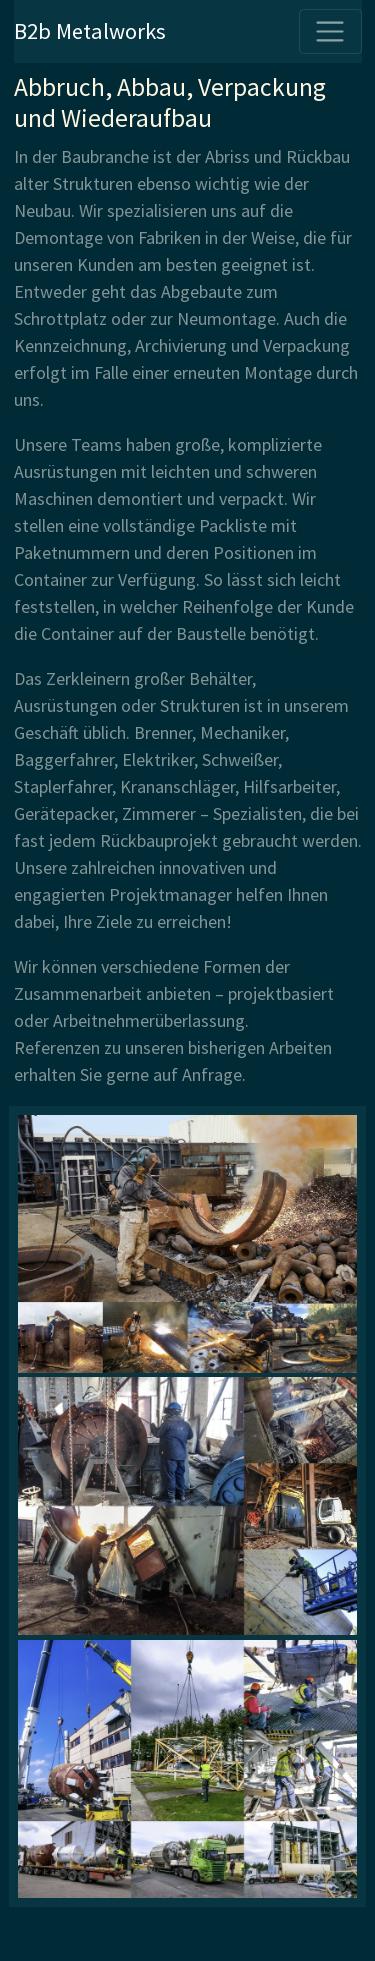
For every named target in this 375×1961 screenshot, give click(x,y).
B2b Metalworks (90, 31)
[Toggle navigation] (330, 31)
